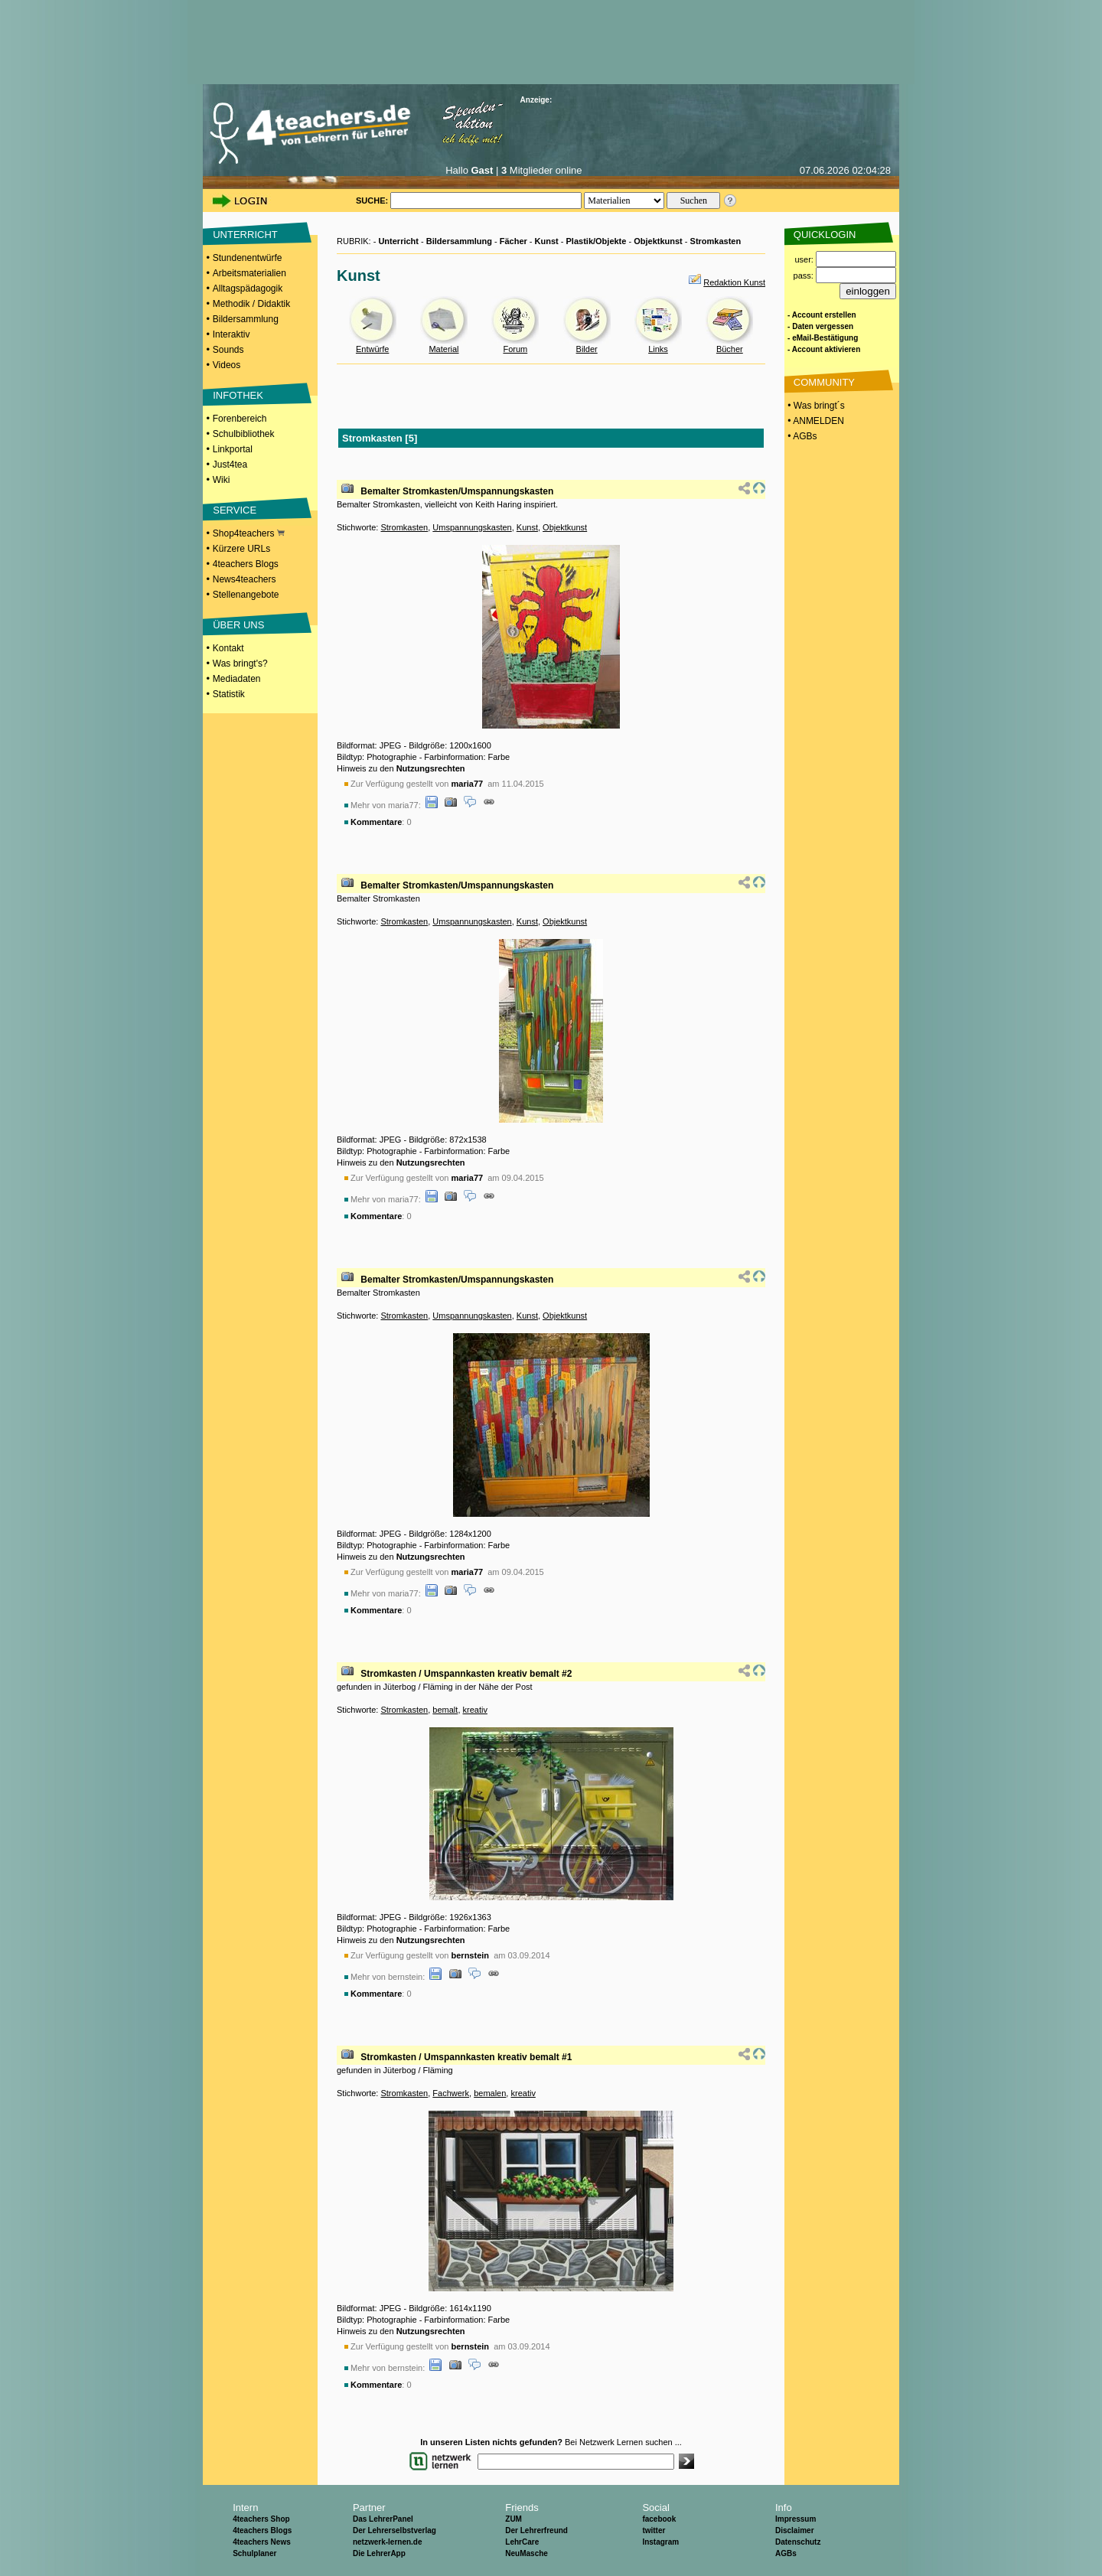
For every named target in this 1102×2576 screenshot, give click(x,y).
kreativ (475, 1709)
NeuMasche (526, 2553)
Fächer (513, 241)
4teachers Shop (261, 2519)
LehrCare (522, 2542)
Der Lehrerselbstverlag (394, 2530)
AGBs (786, 2553)
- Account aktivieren (823, 349)
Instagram (660, 2542)
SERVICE (234, 510)
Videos (226, 365)
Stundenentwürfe (247, 258)
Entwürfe (372, 349)
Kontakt (228, 648)
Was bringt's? (240, 663)
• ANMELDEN (814, 421)
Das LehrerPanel (383, 2519)
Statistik (229, 694)
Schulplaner (254, 2553)
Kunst (547, 241)
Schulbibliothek (244, 434)
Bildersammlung (246, 319)
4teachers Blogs (246, 564)
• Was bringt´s (815, 405)
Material (443, 349)
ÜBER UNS (238, 625)
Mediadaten (237, 678)
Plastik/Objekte (596, 241)
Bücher (729, 349)
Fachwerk (450, 2093)
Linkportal (233, 449)
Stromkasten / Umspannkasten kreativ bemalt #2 (466, 1673)
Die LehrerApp (379, 2553)
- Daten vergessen (820, 326)
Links (658, 349)
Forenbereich (240, 418)
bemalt (445, 1709)
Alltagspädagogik (247, 288)
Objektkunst (658, 241)
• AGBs (801, 436)
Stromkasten (716, 241)
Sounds (228, 349)
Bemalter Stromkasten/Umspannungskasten (456, 491)
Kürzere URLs (241, 548)
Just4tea (230, 464)
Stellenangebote (246, 594)
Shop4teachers (249, 533)
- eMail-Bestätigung (822, 338)
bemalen (490, 2093)
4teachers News (262, 2542)
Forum (515, 349)
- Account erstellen (821, 315)
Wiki (221, 479)
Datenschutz (797, 2542)
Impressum (795, 2519)
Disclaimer (794, 2530)
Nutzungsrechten (430, 768)
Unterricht (398, 241)
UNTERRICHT (245, 234)
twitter (653, 2530)
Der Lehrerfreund (536, 2530)
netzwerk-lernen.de (387, 2542)
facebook (659, 2519)
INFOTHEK (238, 395)
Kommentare (376, 822)
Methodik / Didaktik (251, 303)
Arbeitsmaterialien (249, 273)
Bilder (587, 349)
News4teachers (244, 579)
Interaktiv (231, 334)
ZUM (513, 2519)
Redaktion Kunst (734, 282)
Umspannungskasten (471, 527)
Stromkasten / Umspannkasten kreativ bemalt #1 (466, 2057)
